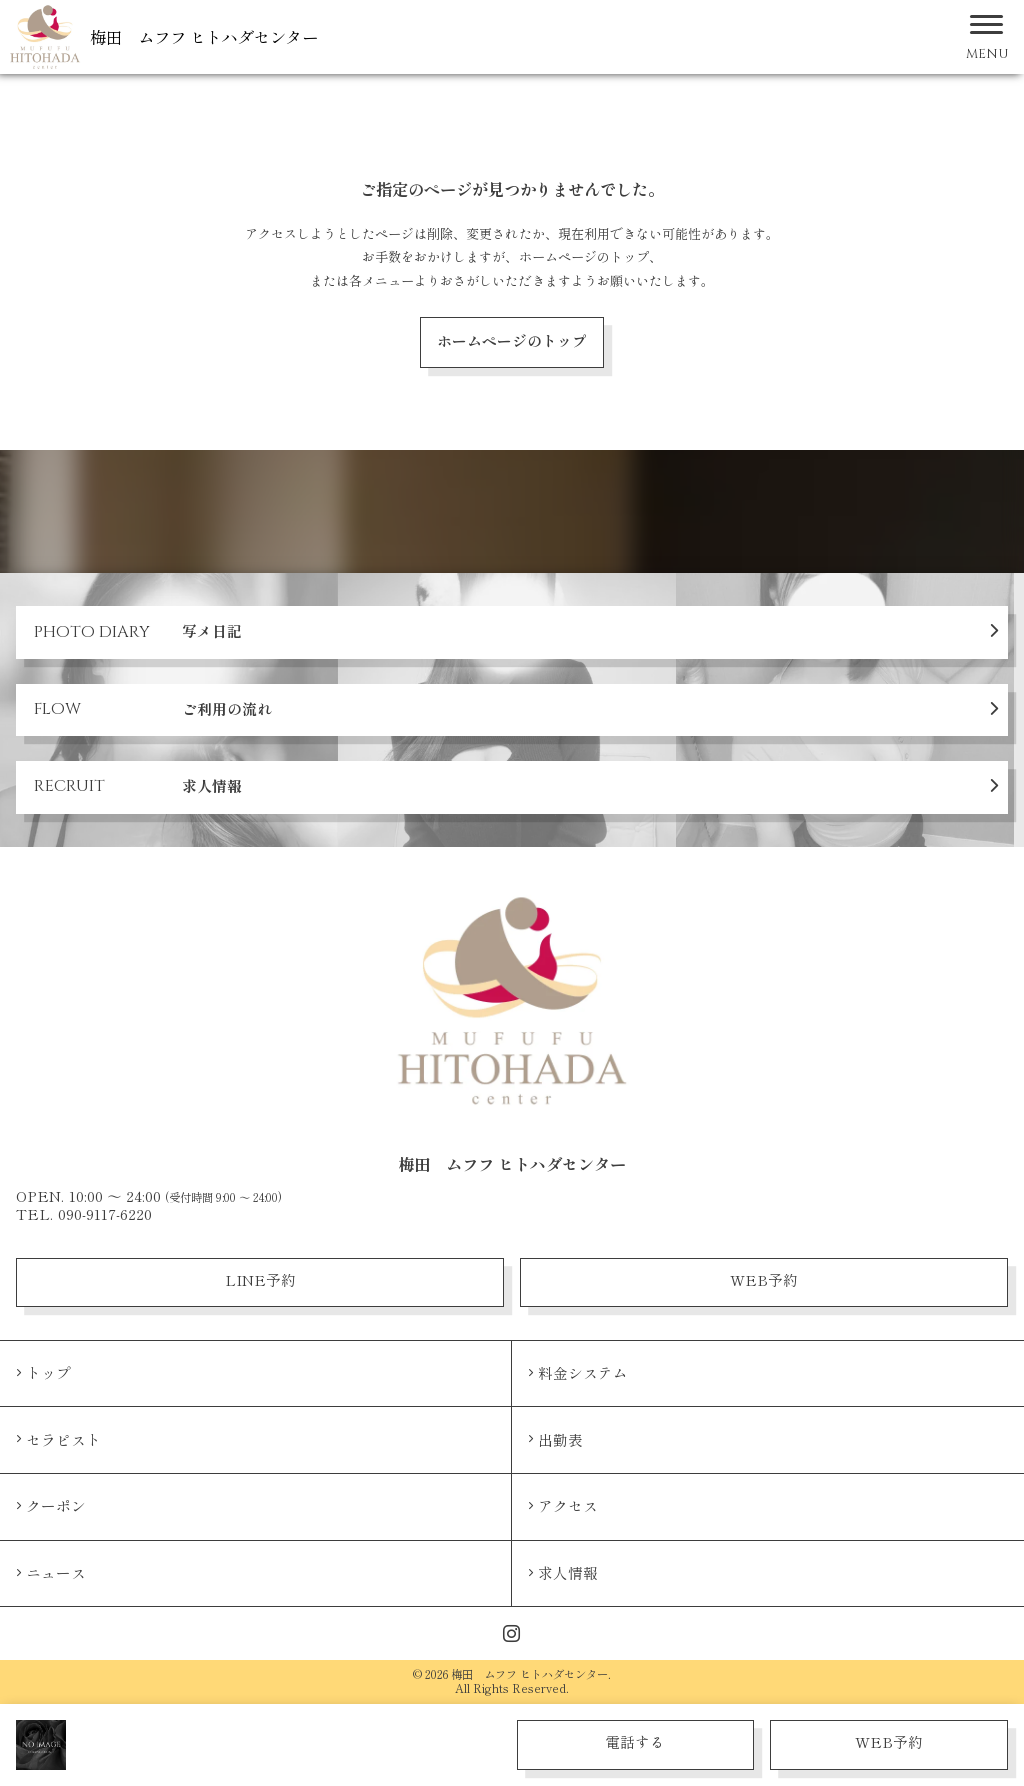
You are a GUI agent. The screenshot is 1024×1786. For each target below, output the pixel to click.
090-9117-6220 (105, 1213)
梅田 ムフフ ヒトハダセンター (204, 37)
